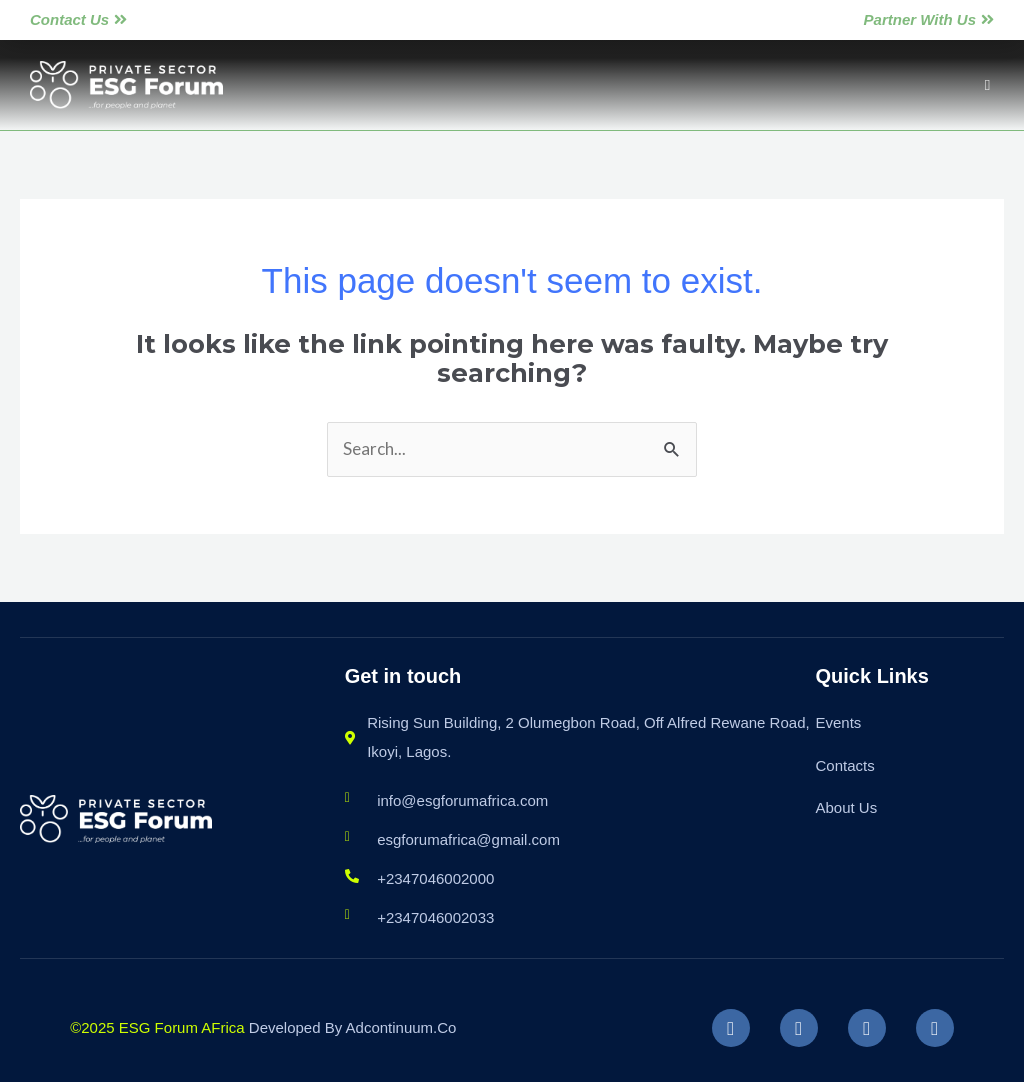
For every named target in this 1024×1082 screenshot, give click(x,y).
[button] (987, 85)
